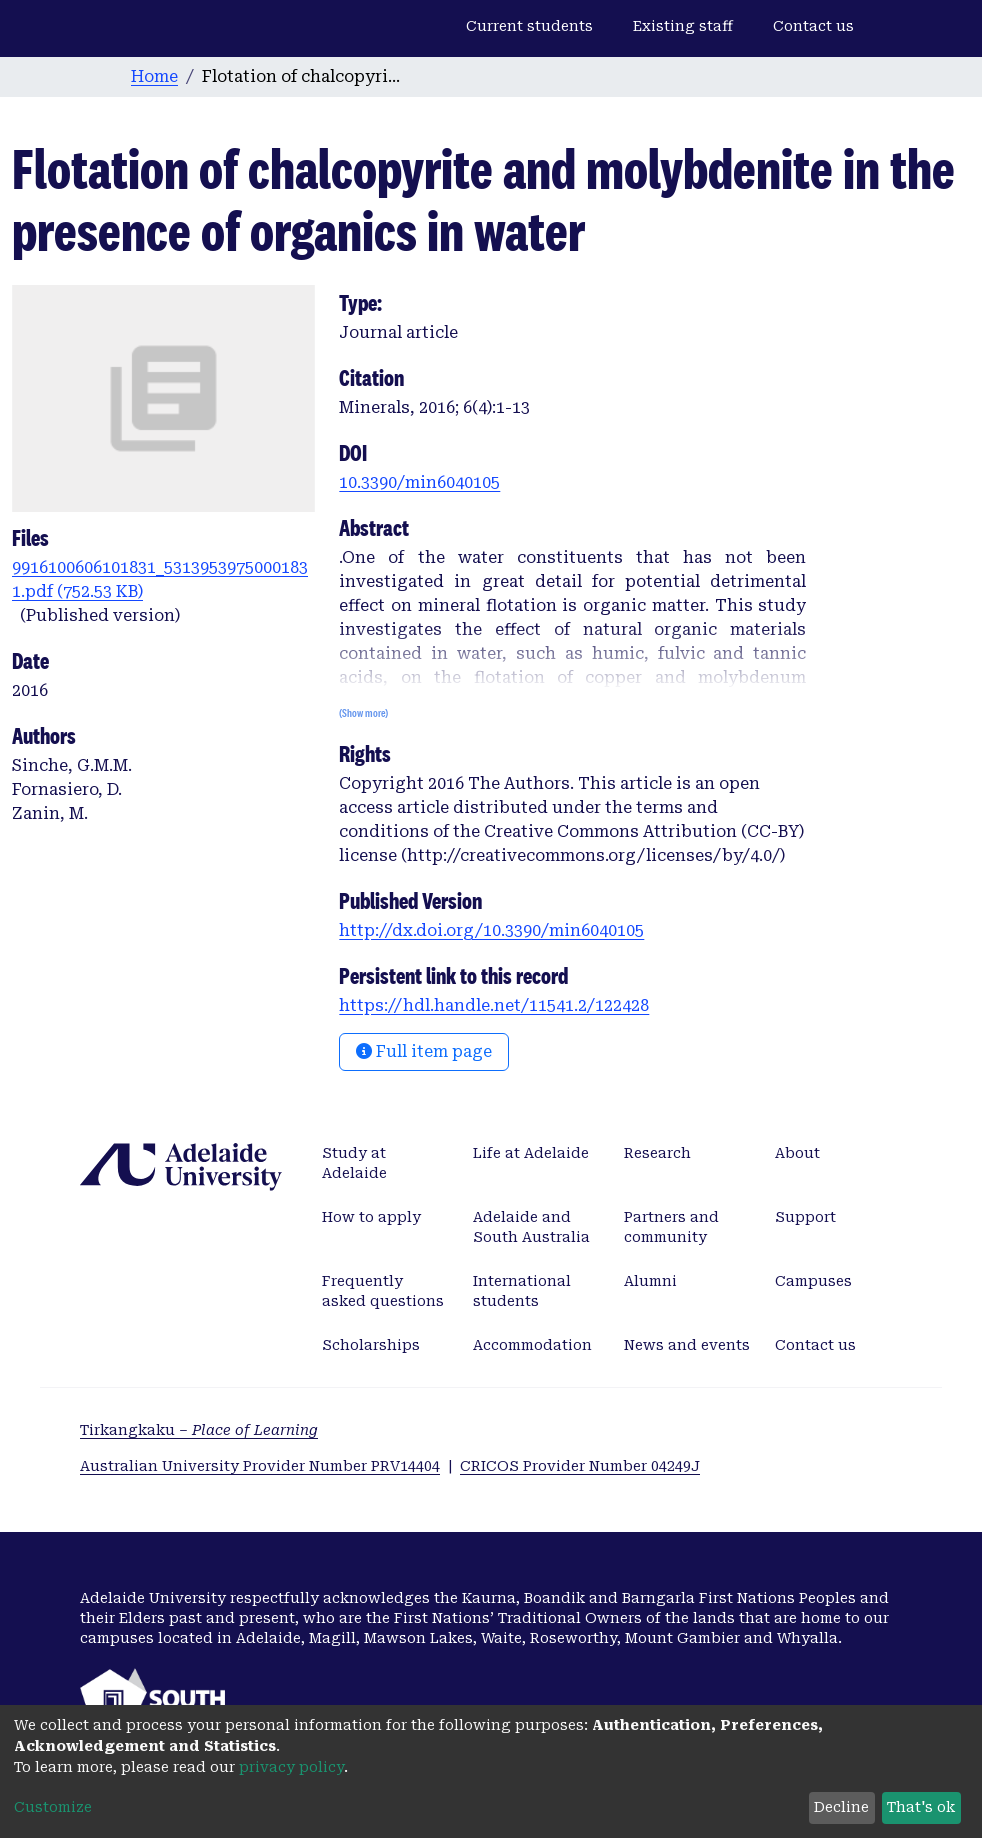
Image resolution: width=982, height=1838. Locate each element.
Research (657, 1153)
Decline (841, 1807)
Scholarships (371, 1345)
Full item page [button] (424, 1051)
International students (522, 1291)
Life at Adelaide (531, 1153)
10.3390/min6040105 (419, 482)
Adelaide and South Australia (531, 1227)
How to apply (371, 1217)
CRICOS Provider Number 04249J (580, 1466)
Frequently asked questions (383, 1291)
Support (805, 1217)
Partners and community (671, 1227)
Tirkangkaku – (199, 1430)
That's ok (921, 1807)
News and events (687, 1345)
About (797, 1153)
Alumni (650, 1281)
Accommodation (532, 1345)
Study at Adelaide (354, 1163)
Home (154, 76)
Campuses (813, 1281)
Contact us (813, 26)
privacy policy (291, 1767)
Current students (529, 26)
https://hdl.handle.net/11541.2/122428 (494, 1005)
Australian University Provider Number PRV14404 (260, 1466)
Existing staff (683, 26)
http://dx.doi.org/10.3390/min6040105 (491, 930)
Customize (53, 1807)
